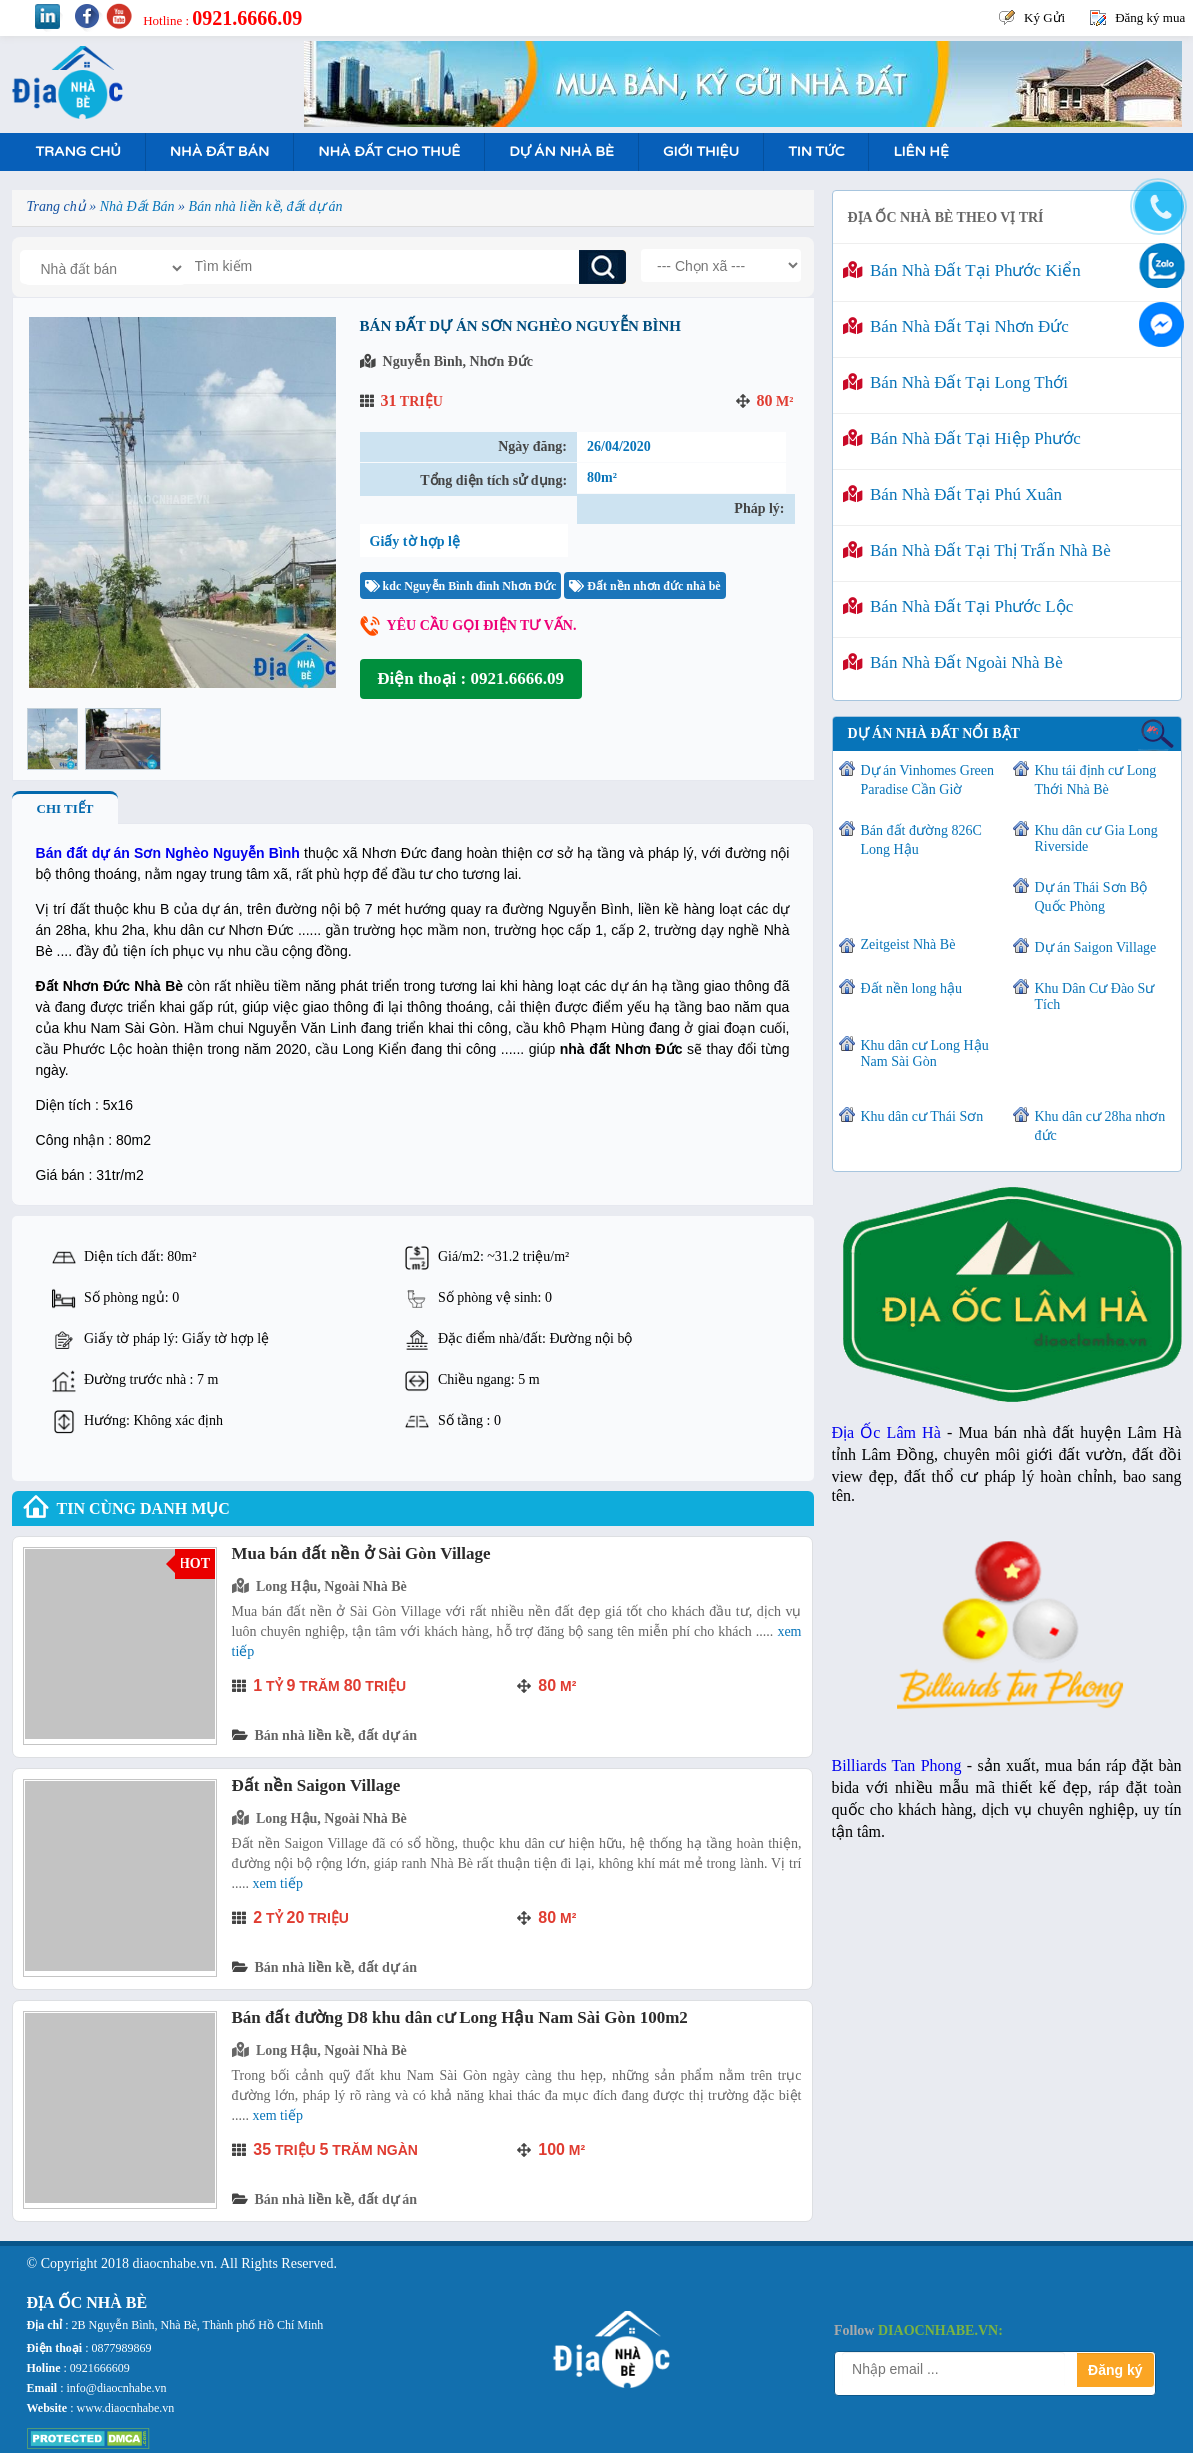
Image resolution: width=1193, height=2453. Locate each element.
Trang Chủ (78, 151)
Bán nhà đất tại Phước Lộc (958, 606)
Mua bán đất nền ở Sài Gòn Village (361, 1553)
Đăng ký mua (1150, 17)
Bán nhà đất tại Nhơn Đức (956, 326)
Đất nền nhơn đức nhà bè (644, 586)
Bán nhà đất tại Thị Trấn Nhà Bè (977, 550)
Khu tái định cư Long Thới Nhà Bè (1096, 780)
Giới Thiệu (701, 151)
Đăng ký (1115, 2370)
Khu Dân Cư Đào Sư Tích (1095, 996)
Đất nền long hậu (911, 988)
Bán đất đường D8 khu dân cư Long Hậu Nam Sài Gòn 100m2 (460, 2017)
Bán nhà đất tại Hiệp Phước (962, 438)
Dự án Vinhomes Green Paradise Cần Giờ (927, 780)
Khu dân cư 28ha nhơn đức (1100, 1126)
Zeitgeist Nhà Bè (908, 944)
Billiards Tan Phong (897, 1765)
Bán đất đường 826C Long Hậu (921, 840)
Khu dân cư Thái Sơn (922, 1116)
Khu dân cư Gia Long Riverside (1096, 838)
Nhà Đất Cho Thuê (389, 151)
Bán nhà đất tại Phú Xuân (953, 494)
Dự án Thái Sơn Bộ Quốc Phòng (1091, 897)
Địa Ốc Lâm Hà (886, 1432)
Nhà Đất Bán (219, 151)
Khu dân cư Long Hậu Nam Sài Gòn (925, 1053)
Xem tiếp (278, 1883)
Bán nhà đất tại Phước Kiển (962, 270)
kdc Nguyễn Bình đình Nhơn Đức (461, 586)
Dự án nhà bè (561, 151)
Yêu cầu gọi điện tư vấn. (482, 625)
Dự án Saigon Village (1096, 947)
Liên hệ (920, 151)
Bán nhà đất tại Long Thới (955, 382)
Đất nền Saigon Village (316, 1785)
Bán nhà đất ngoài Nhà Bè (953, 662)
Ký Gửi (1044, 17)
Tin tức (816, 151)
